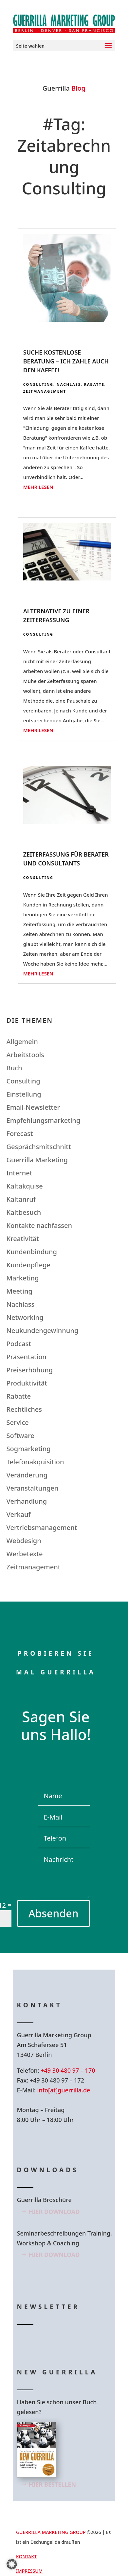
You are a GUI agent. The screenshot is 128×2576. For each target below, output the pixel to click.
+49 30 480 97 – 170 (68, 2070)
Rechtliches (24, 1409)
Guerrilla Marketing (37, 1159)
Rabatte (94, 384)
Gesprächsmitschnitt (39, 1146)
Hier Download (54, 2212)
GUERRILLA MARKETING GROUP (51, 2532)
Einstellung (24, 1094)
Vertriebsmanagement (42, 1527)
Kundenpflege (28, 1264)
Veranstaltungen (33, 1488)
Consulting (38, 384)
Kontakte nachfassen (39, 1225)
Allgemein (22, 1041)
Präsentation (26, 1356)
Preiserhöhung (30, 1369)
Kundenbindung (32, 1251)
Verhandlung (27, 1501)
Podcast (19, 1343)
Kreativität (23, 1238)
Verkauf (19, 1514)
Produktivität (27, 1383)
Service (18, 1422)
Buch (14, 1067)
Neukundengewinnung (43, 1330)
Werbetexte (25, 1553)
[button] (12, 2564)
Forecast (20, 1133)
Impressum (29, 2571)
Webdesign (24, 1540)
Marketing (23, 1278)
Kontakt (26, 2556)
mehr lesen (38, 487)
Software (20, 1435)
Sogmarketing (29, 1448)
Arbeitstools (25, 1054)
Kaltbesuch (24, 1212)
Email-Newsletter (33, 1107)
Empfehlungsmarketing (44, 1120)
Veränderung (27, 1475)
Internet (19, 1172)
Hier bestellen (52, 2484)
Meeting (19, 1291)
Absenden (53, 1913)
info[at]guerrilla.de (63, 2090)
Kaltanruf (21, 1199)
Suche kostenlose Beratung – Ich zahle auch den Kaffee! (66, 361)
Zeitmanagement (44, 391)
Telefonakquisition (35, 1461)
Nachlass (69, 384)
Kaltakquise (25, 1186)
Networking (25, 1317)
